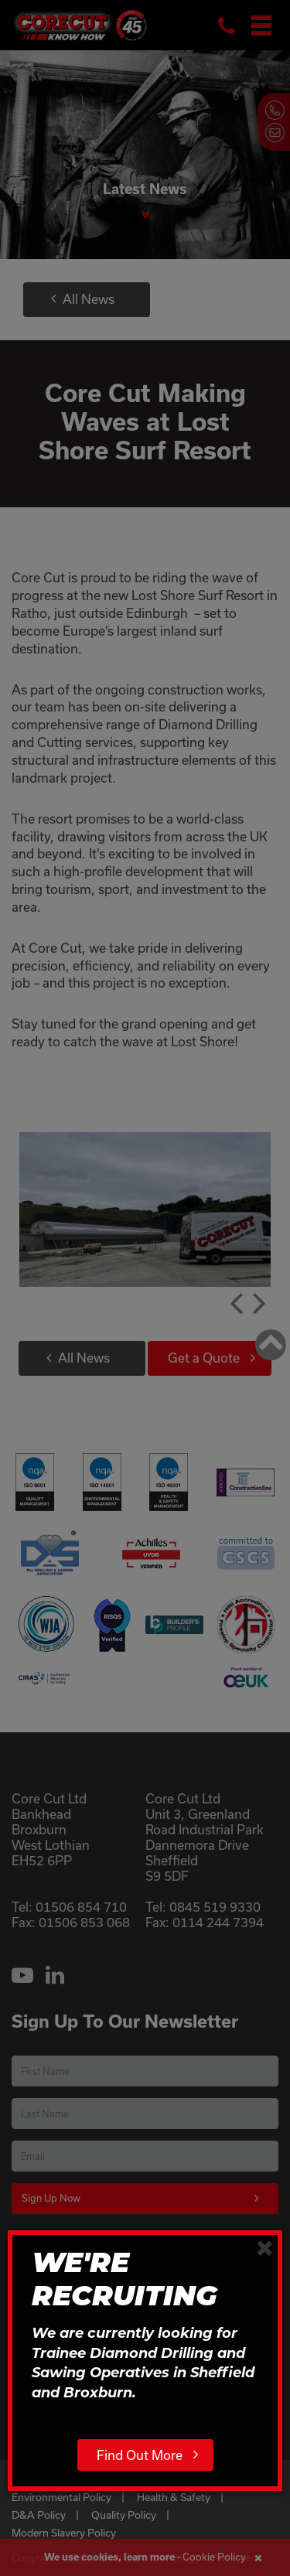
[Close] (265, 2247)
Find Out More (140, 2455)
